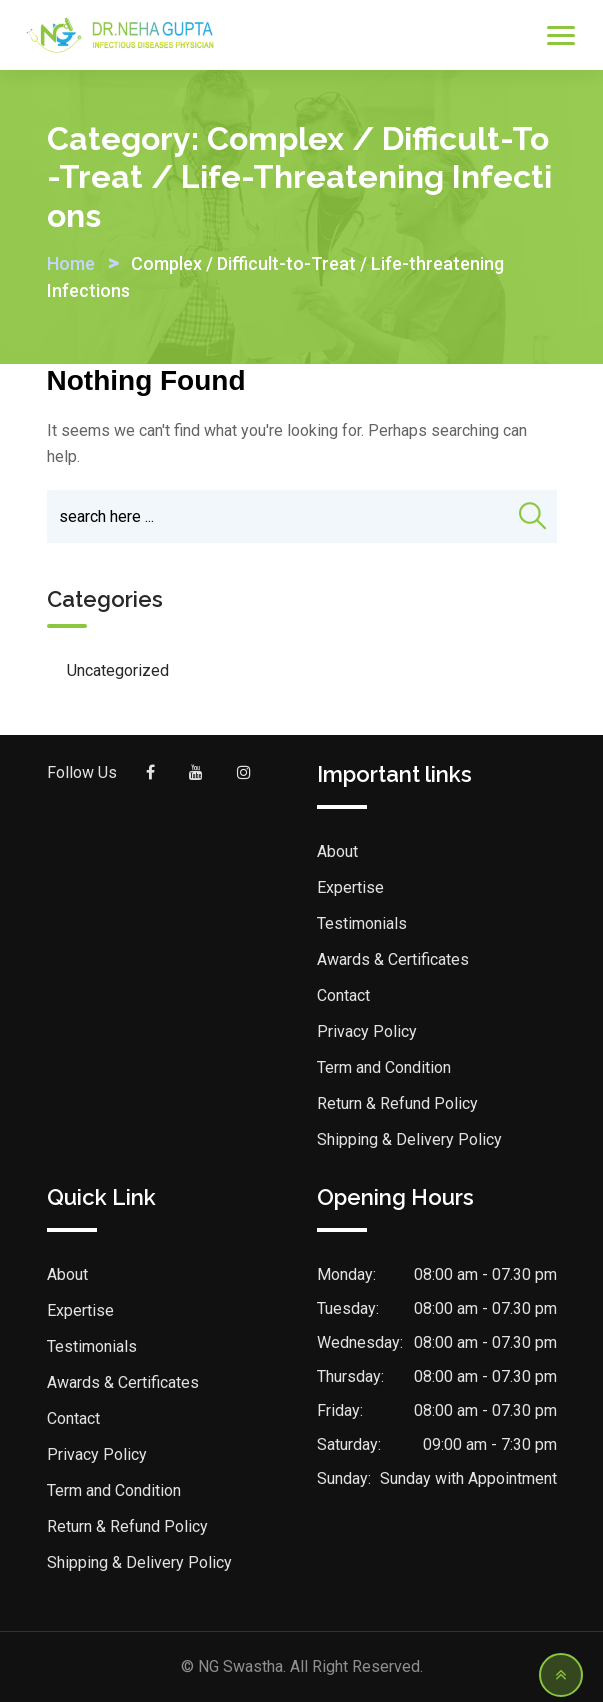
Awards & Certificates (393, 959)
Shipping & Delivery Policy (409, 1139)
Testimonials (362, 923)
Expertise (350, 887)
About (337, 851)
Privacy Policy (367, 1031)
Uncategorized (118, 670)
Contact (343, 995)
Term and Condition (384, 1067)
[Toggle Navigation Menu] (561, 35)
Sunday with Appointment (468, 1478)
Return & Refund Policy (397, 1103)
